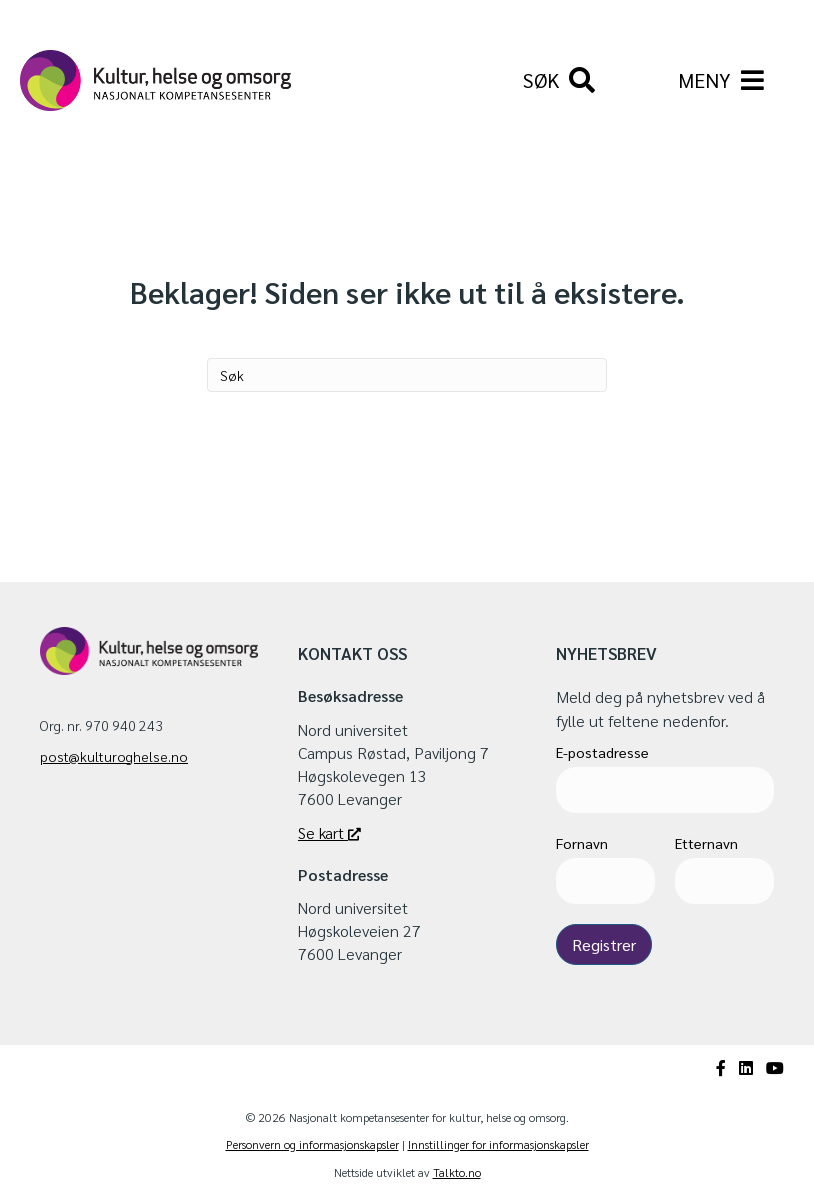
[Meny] (721, 80)
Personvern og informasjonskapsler (312, 1144)
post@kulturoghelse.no (114, 756)
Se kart (329, 832)
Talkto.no (457, 1172)
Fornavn (582, 843)
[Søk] (559, 80)
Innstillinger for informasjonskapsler (498, 1144)
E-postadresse (602, 752)
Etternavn (706, 843)
